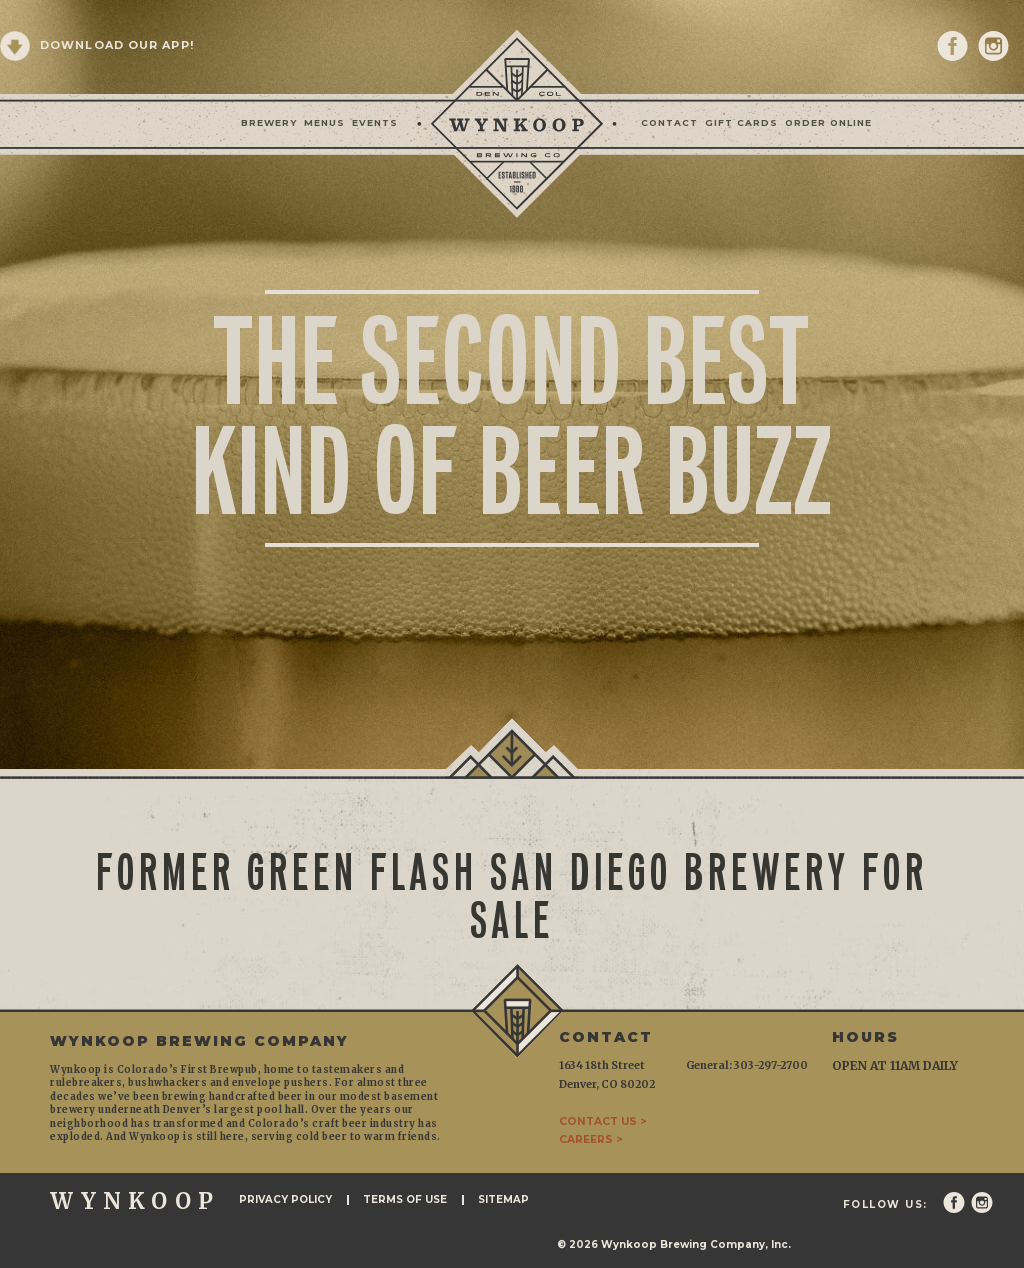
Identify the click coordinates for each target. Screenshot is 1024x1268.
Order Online (828, 122)
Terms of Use (405, 1200)
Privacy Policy (285, 1200)
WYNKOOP (135, 1201)
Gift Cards (741, 122)
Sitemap (503, 1200)
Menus (324, 122)
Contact (669, 122)
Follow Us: (885, 1205)
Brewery (269, 122)
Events (375, 122)
